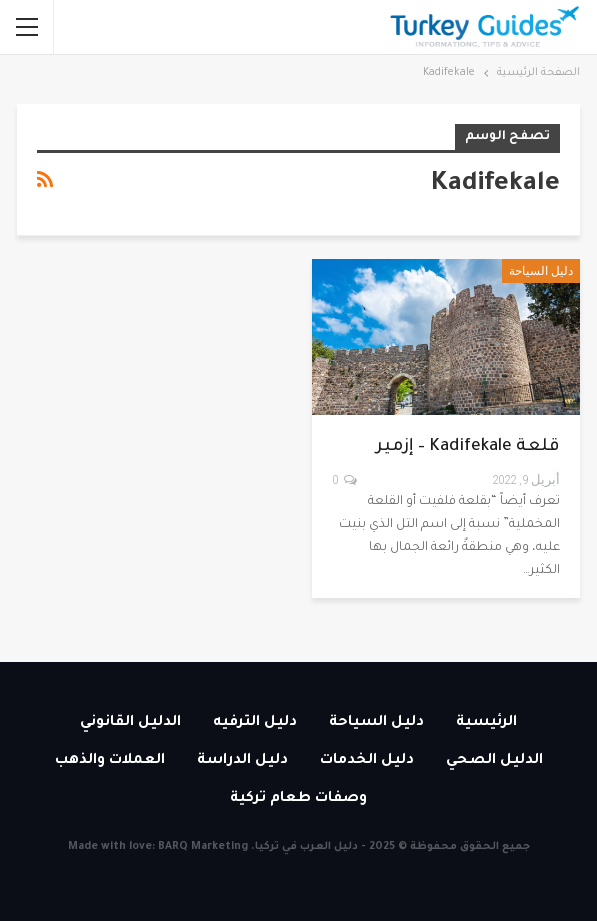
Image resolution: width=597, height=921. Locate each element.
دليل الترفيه (255, 723)
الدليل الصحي (494, 761)
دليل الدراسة (242, 761)
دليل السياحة (541, 271)
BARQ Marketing (203, 847)
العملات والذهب (110, 761)
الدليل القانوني (130, 723)
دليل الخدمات (367, 761)
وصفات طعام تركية (298, 799)
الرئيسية (486, 723)
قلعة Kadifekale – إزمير (468, 447)
